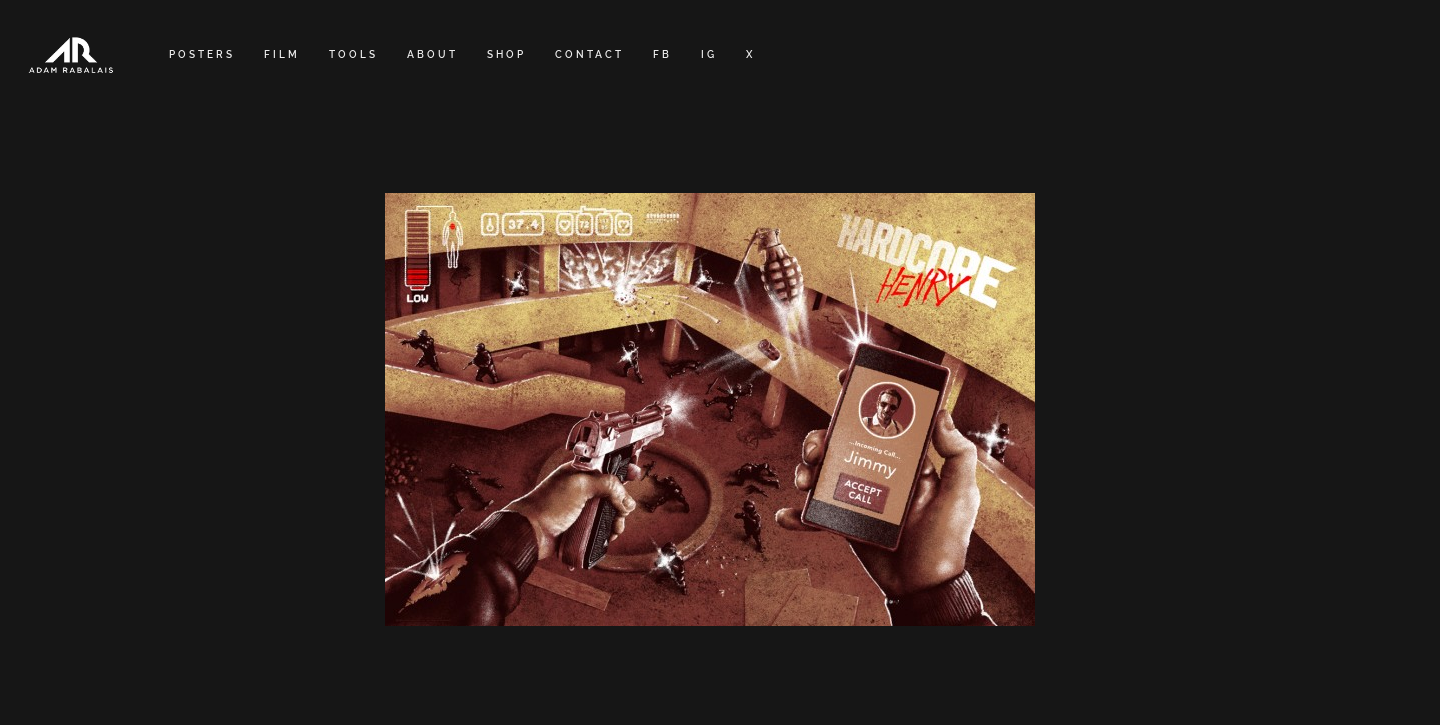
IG (709, 54)
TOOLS (353, 54)
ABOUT (432, 54)
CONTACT (589, 54)
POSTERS (202, 54)
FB (662, 54)
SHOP (506, 54)
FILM (282, 54)
